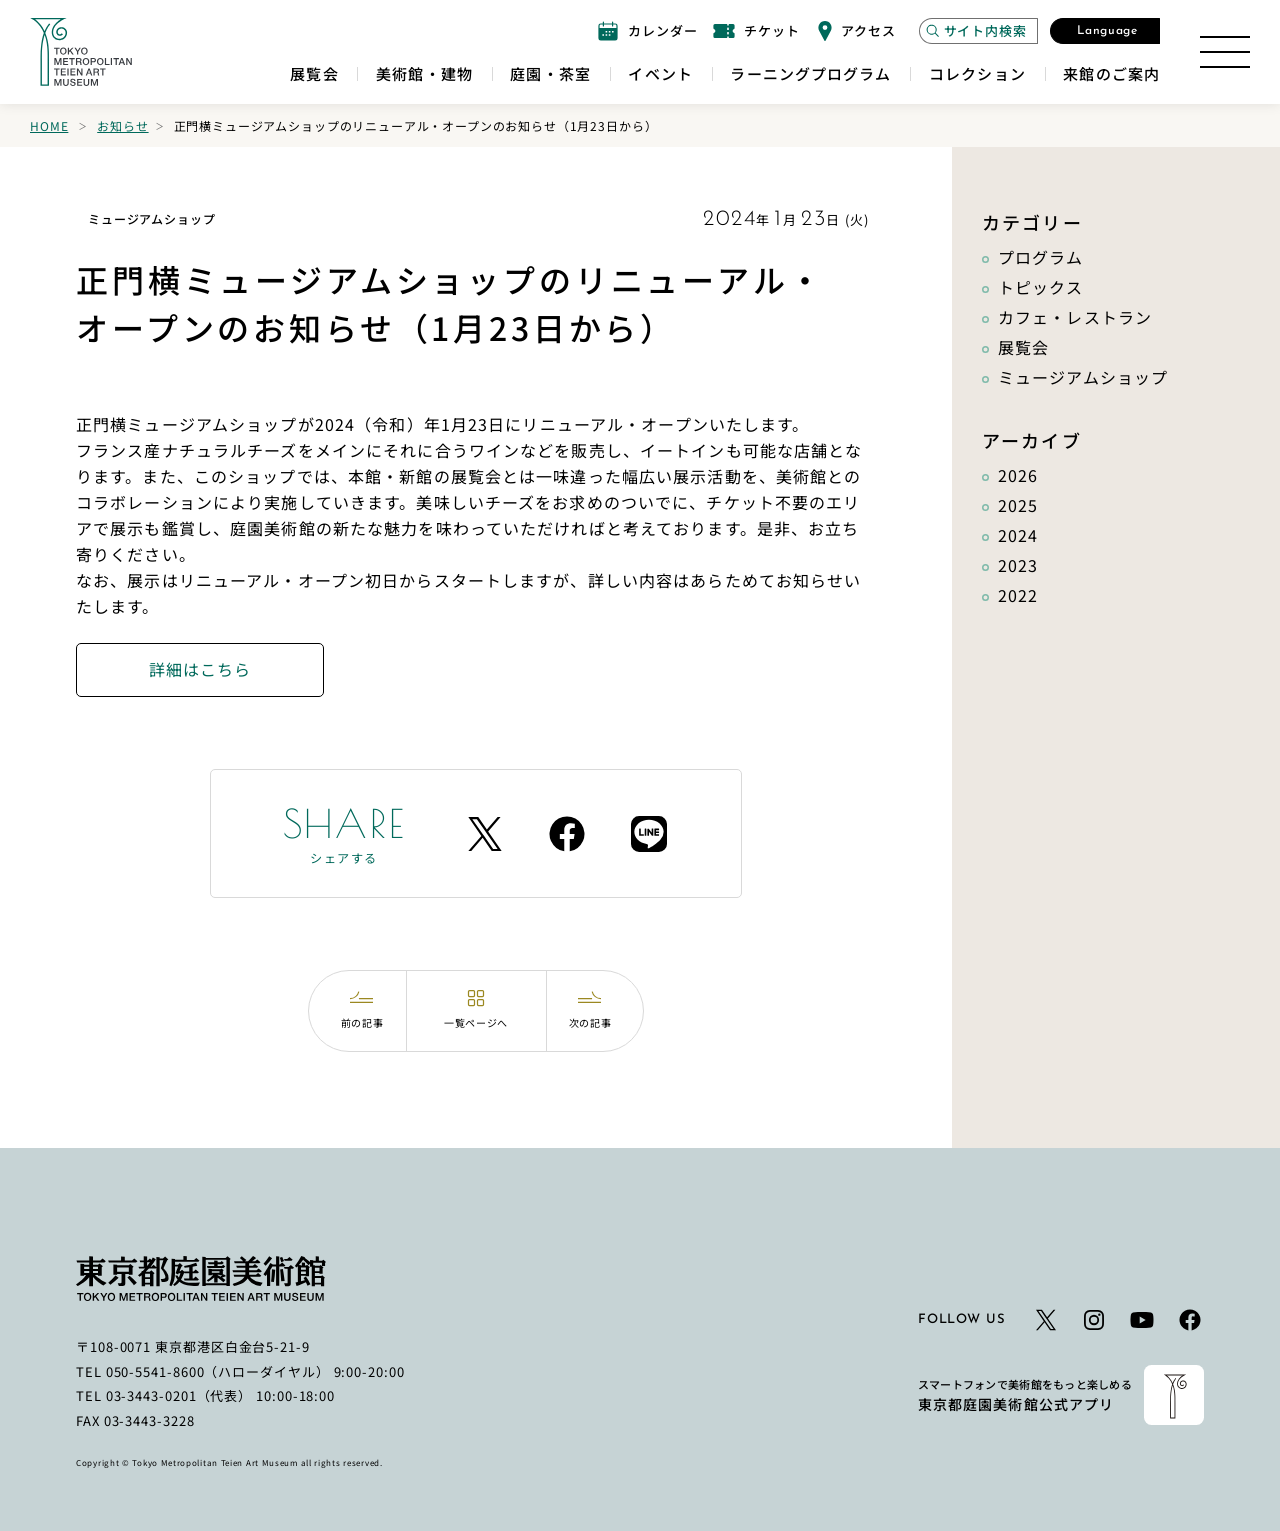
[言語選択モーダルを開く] (1105, 31)
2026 (1018, 475)
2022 (1018, 595)
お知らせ (122, 125)
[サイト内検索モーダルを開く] (978, 31)
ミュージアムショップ (1083, 377)
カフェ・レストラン (1075, 317)
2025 (1018, 505)
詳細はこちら (200, 669)
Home (49, 125)
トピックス (1041, 287)
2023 (1018, 565)
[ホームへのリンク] (81, 52)
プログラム (1041, 257)
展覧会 (1023, 347)
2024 (1018, 535)
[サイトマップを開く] (1225, 52)
